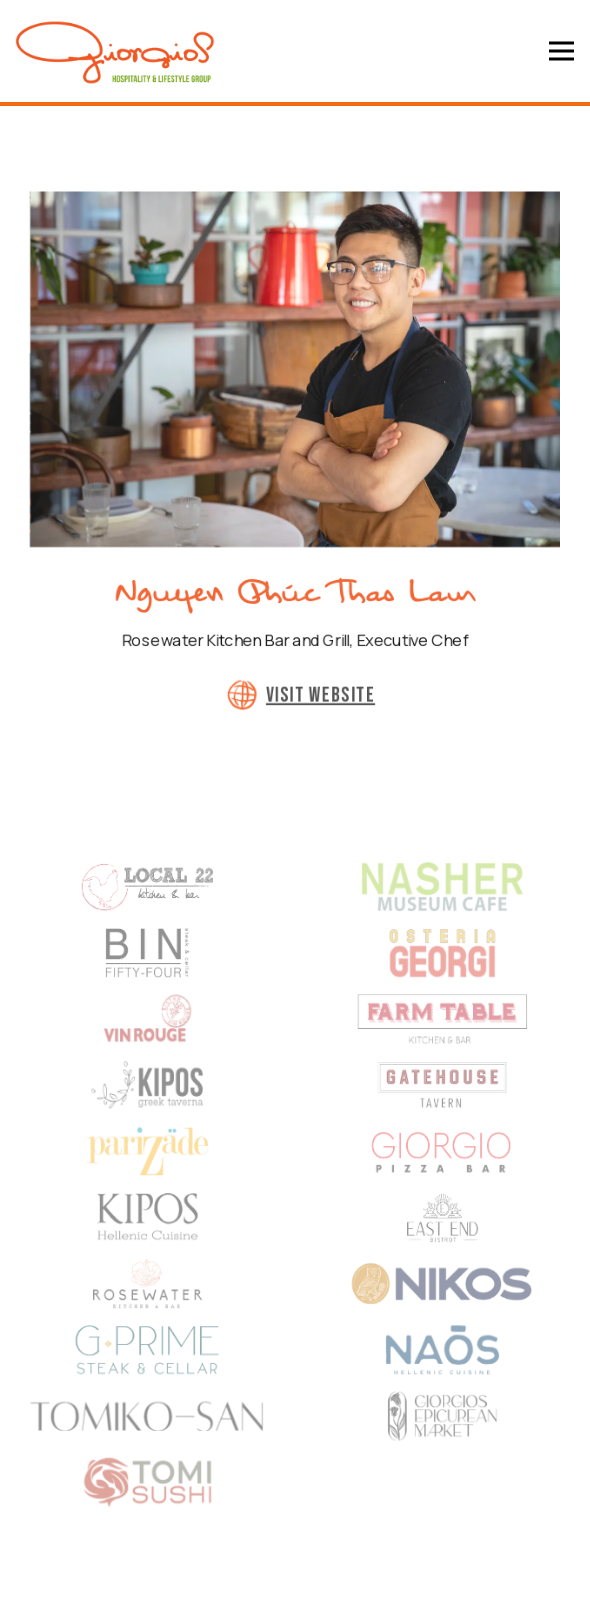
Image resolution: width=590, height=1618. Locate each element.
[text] (442, 1037)
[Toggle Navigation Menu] (561, 51)
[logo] (147, 1037)
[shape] (147, 899)
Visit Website (320, 710)
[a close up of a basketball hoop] (147, 1313)
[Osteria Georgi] (442, 968)
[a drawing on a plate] (442, 899)
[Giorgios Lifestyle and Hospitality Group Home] (115, 51)
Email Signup (295, 1593)
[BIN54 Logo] (147, 968)
